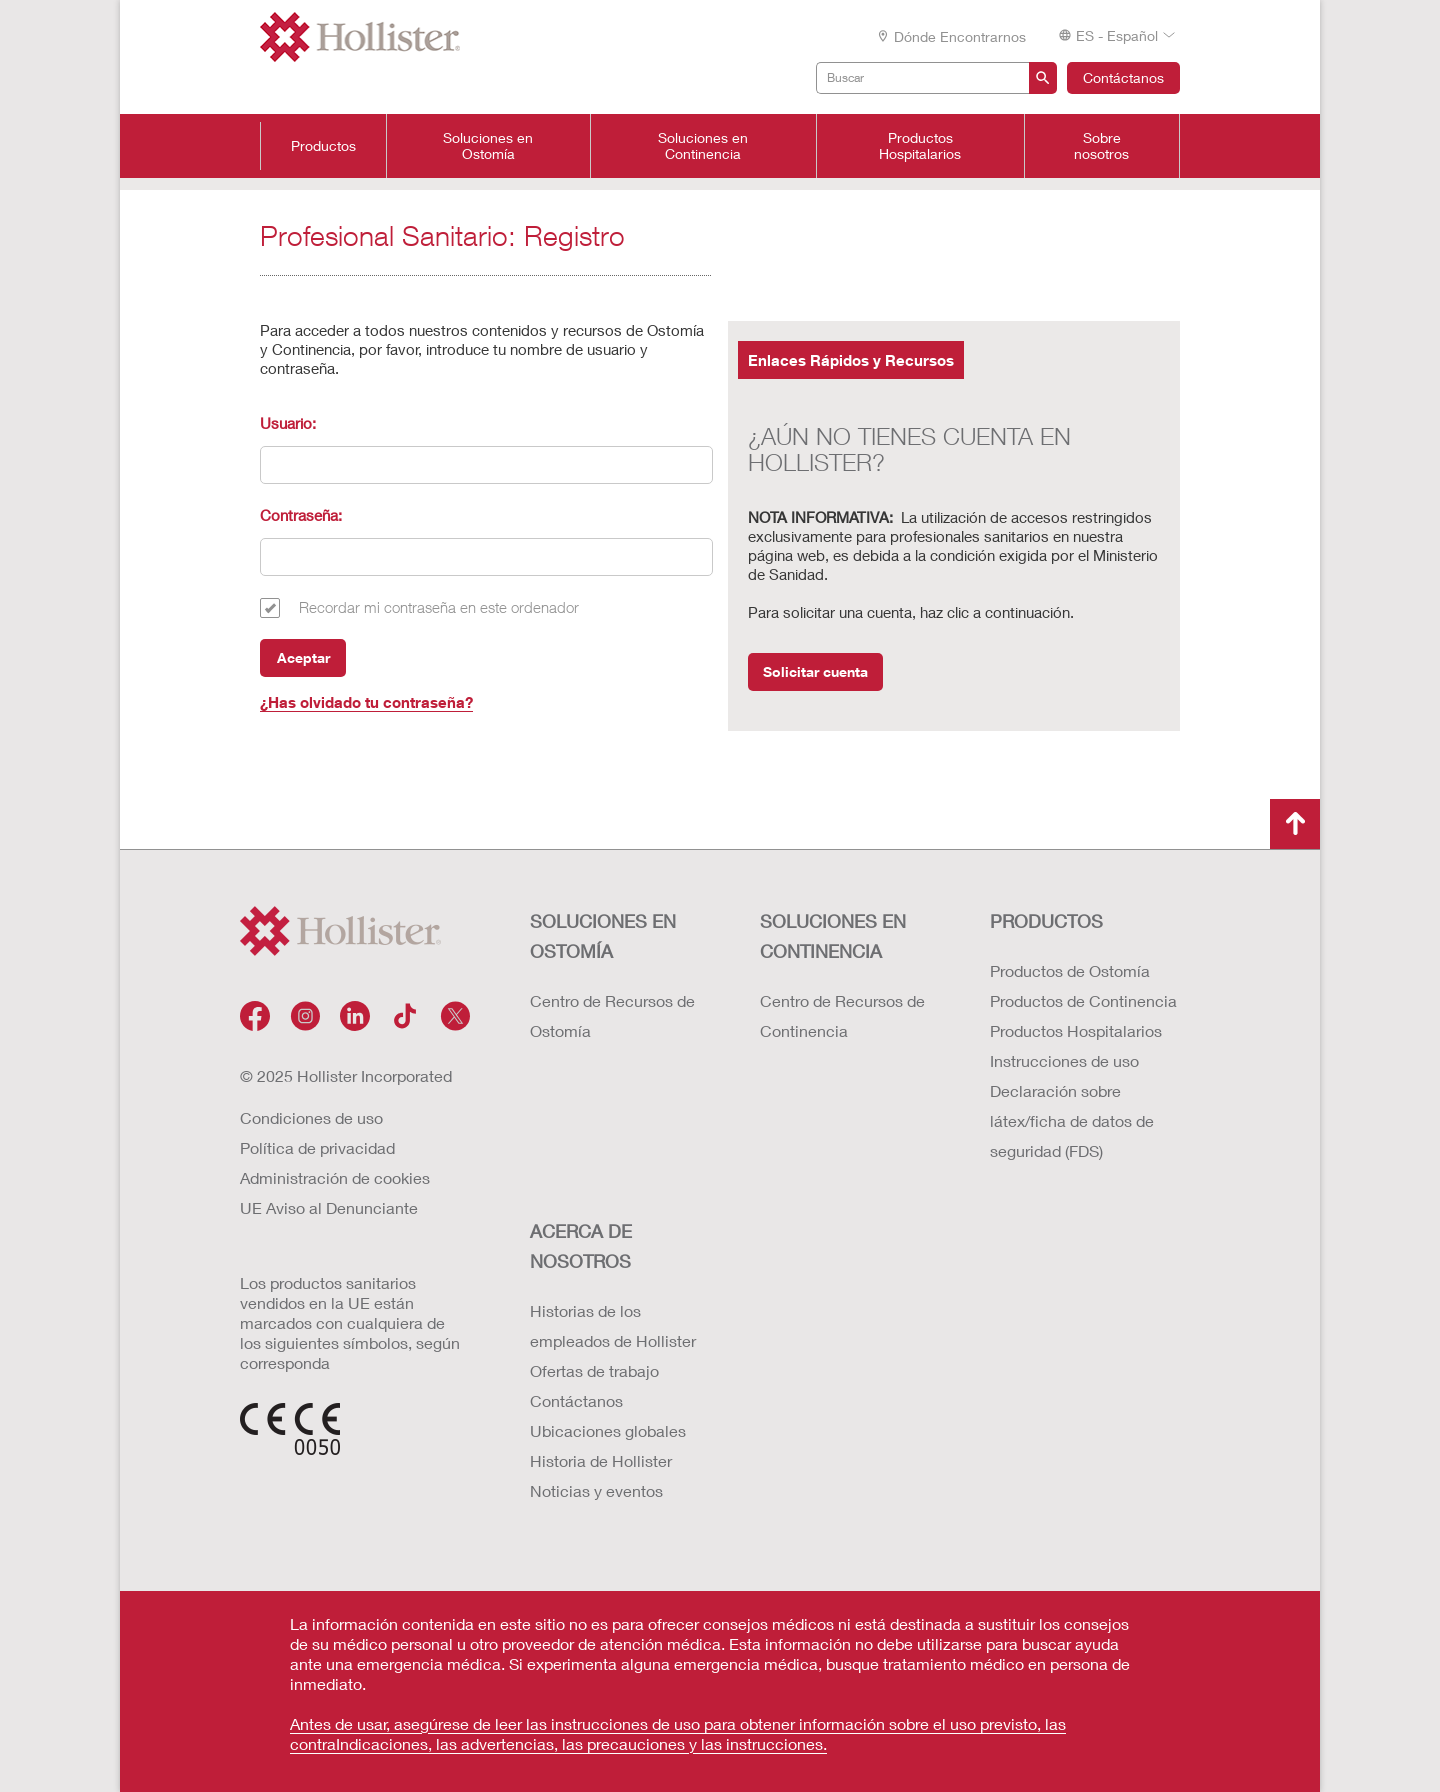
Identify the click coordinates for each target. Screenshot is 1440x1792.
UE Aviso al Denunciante (329, 1207)
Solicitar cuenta (815, 671)
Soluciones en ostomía (603, 936)
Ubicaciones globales (608, 1430)
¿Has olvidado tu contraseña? (366, 702)
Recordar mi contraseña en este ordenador (439, 607)
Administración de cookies (335, 1177)
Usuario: (288, 423)
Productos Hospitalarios (920, 146)
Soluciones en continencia (833, 936)
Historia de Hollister (601, 1460)
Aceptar (303, 657)
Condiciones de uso (311, 1117)
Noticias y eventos (596, 1490)
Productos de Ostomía (1070, 970)
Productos (323, 146)
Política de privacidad (317, 1147)
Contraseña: (301, 515)
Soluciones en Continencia (703, 146)
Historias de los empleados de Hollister (613, 1325)
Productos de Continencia (1083, 1000)
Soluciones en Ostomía (488, 146)
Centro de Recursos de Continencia (842, 1015)
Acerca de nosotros (581, 1246)
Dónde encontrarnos (951, 36)
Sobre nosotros (1101, 146)
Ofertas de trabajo (594, 1370)
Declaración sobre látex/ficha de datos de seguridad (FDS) (1072, 1120)
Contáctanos (1123, 77)
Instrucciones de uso (1064, 1060)
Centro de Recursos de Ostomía (612, 1015)
